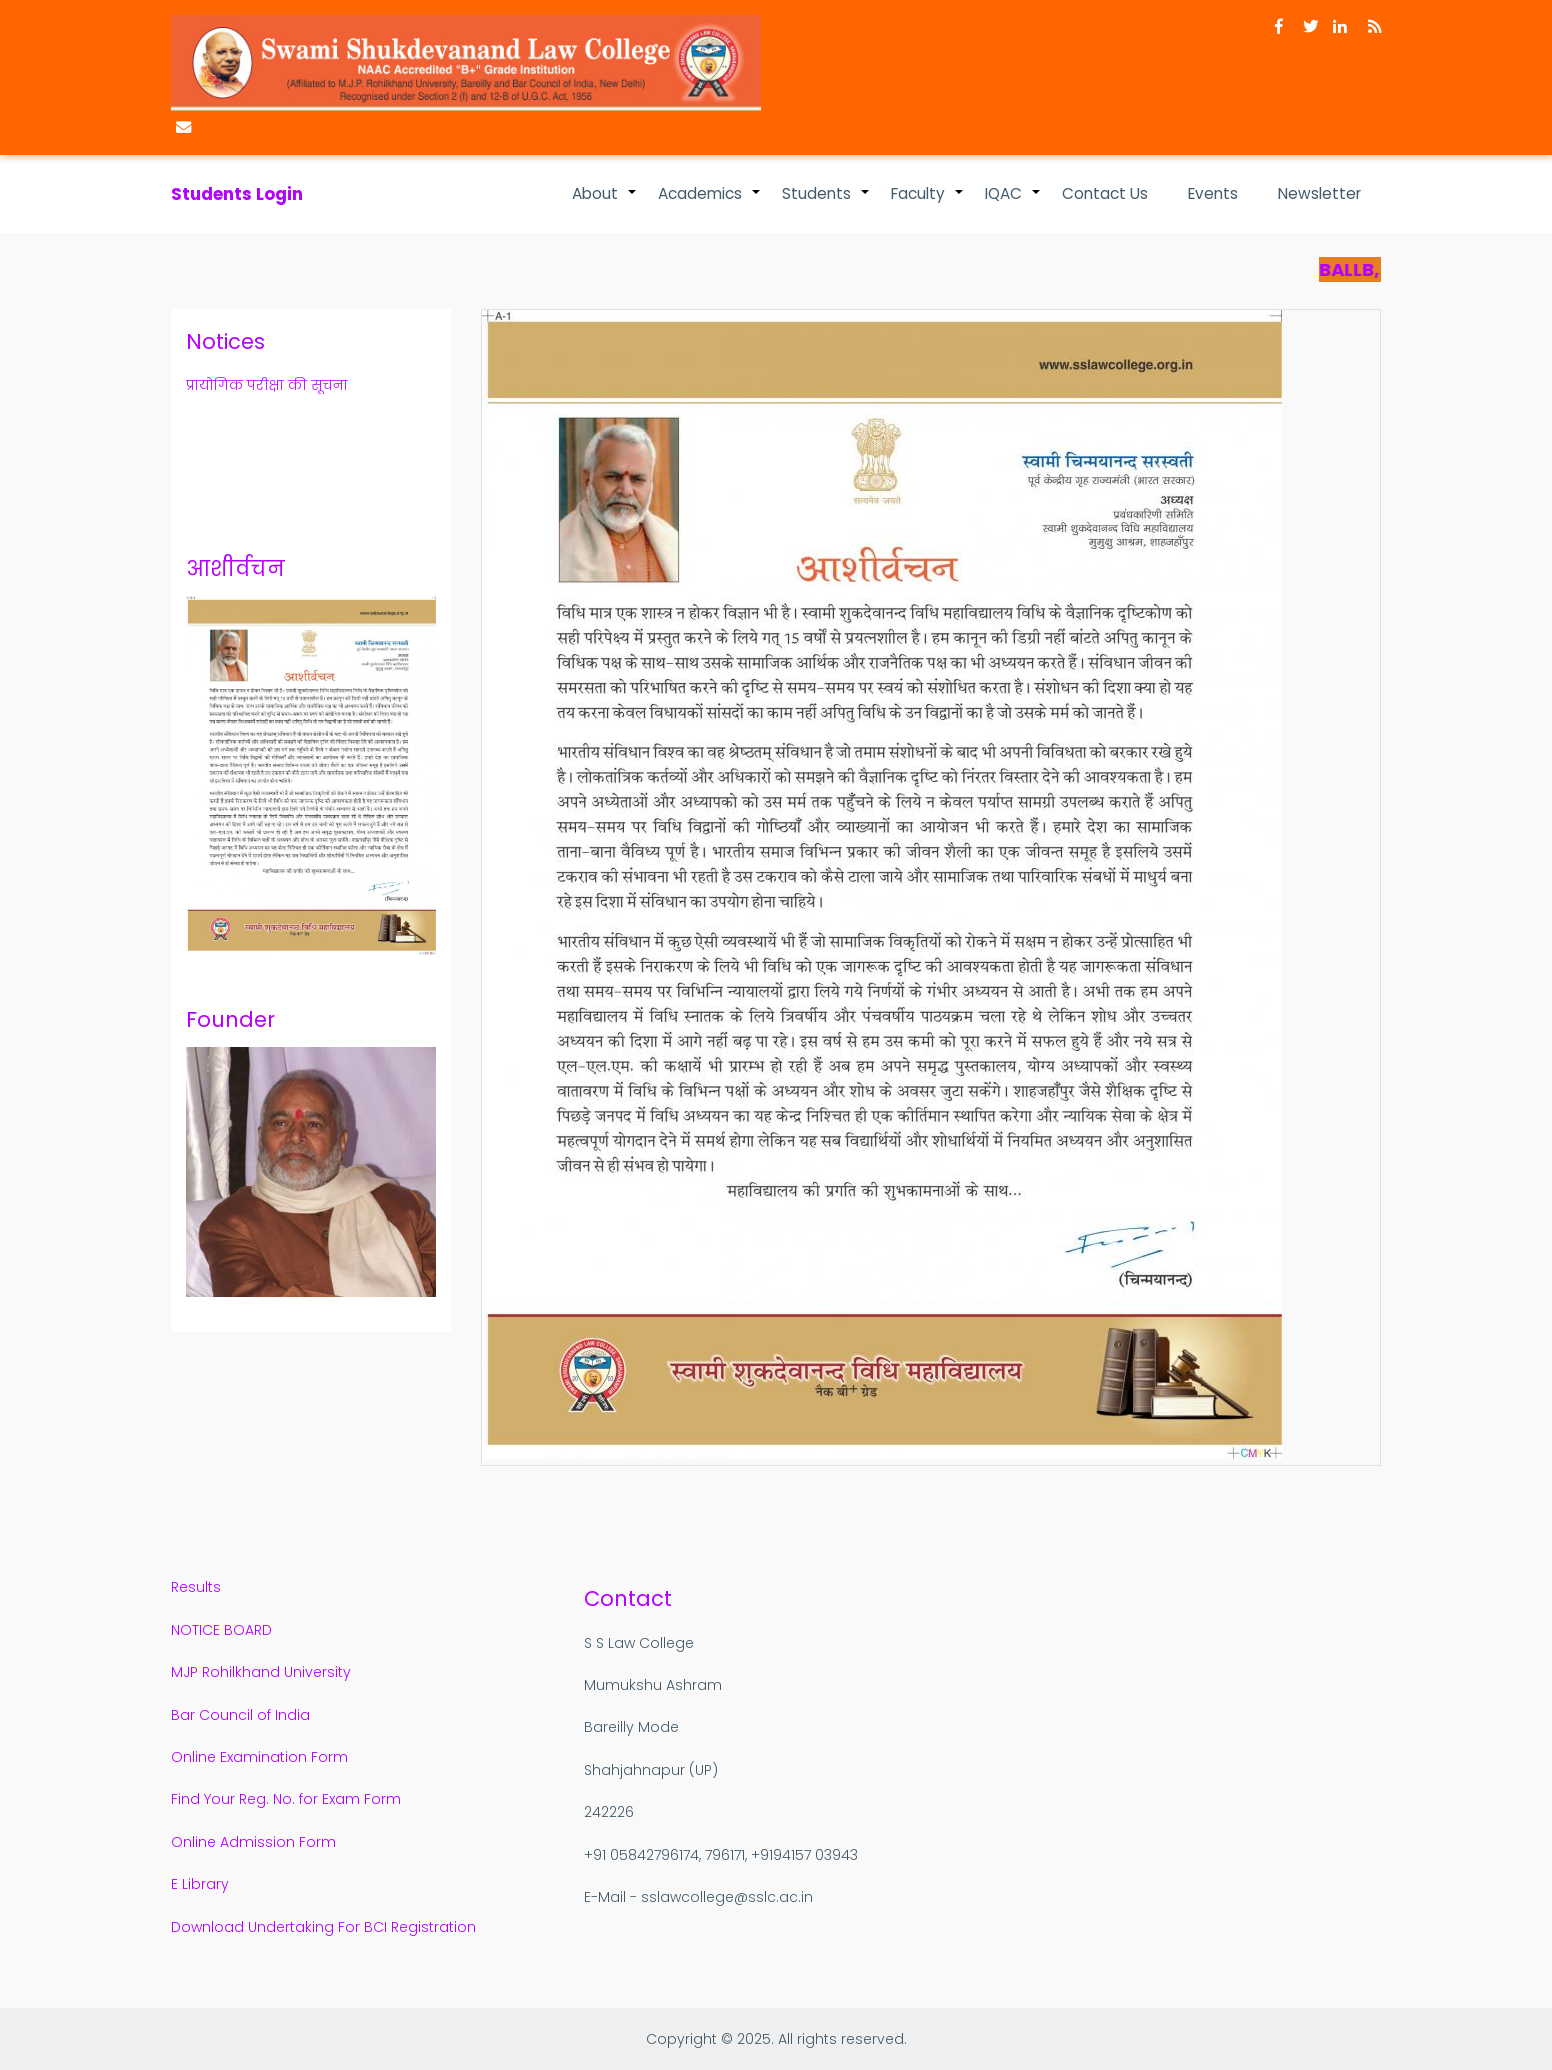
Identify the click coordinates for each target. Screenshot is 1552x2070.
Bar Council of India (240, 1715)
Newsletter (1319, 193)
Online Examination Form (259, 1757)
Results (198, 1587)
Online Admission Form (253, 1842)
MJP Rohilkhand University (261, 1672)
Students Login (237, 194)
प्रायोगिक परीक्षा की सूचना (267, 385)
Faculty (928, 204)
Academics (710, 204)
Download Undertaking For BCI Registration (323, 1927)
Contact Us (1105, 193)
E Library (200, 1884)
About (605, 204)
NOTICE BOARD (221, 1630)
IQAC (1013, 204)
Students (826, 204)
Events (1213, 193)
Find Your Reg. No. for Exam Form (286, 1799)
